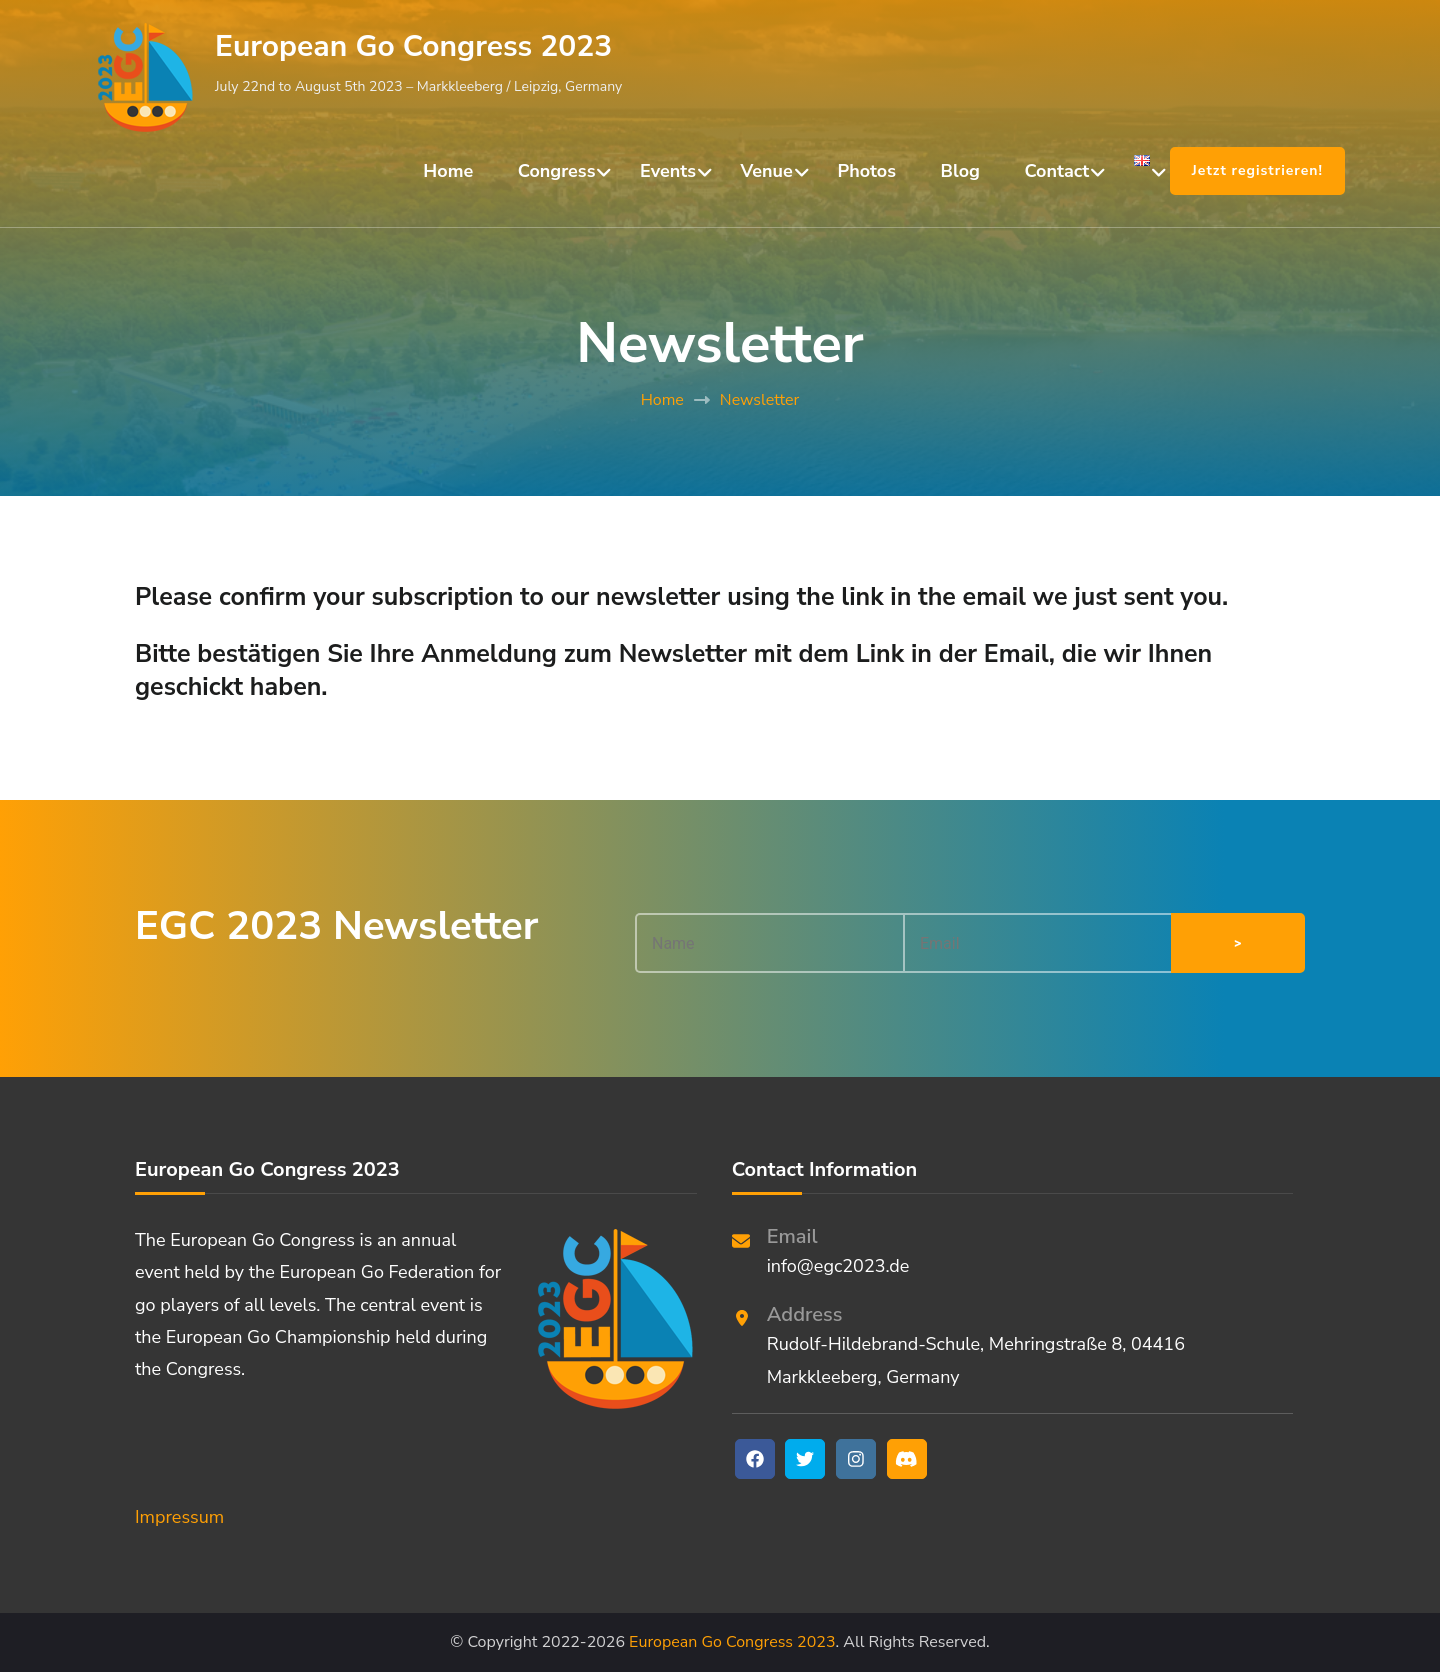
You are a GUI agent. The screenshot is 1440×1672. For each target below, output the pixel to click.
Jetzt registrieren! (1257, 170)
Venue (767, 171)
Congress (557, 171)
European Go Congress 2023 (413, 46)
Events (668, 171)
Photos (866, 171)
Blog (960, 171)
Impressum (179, 1517)
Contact (1057, 171)
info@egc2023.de (838, 1266)
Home (448, 171)
